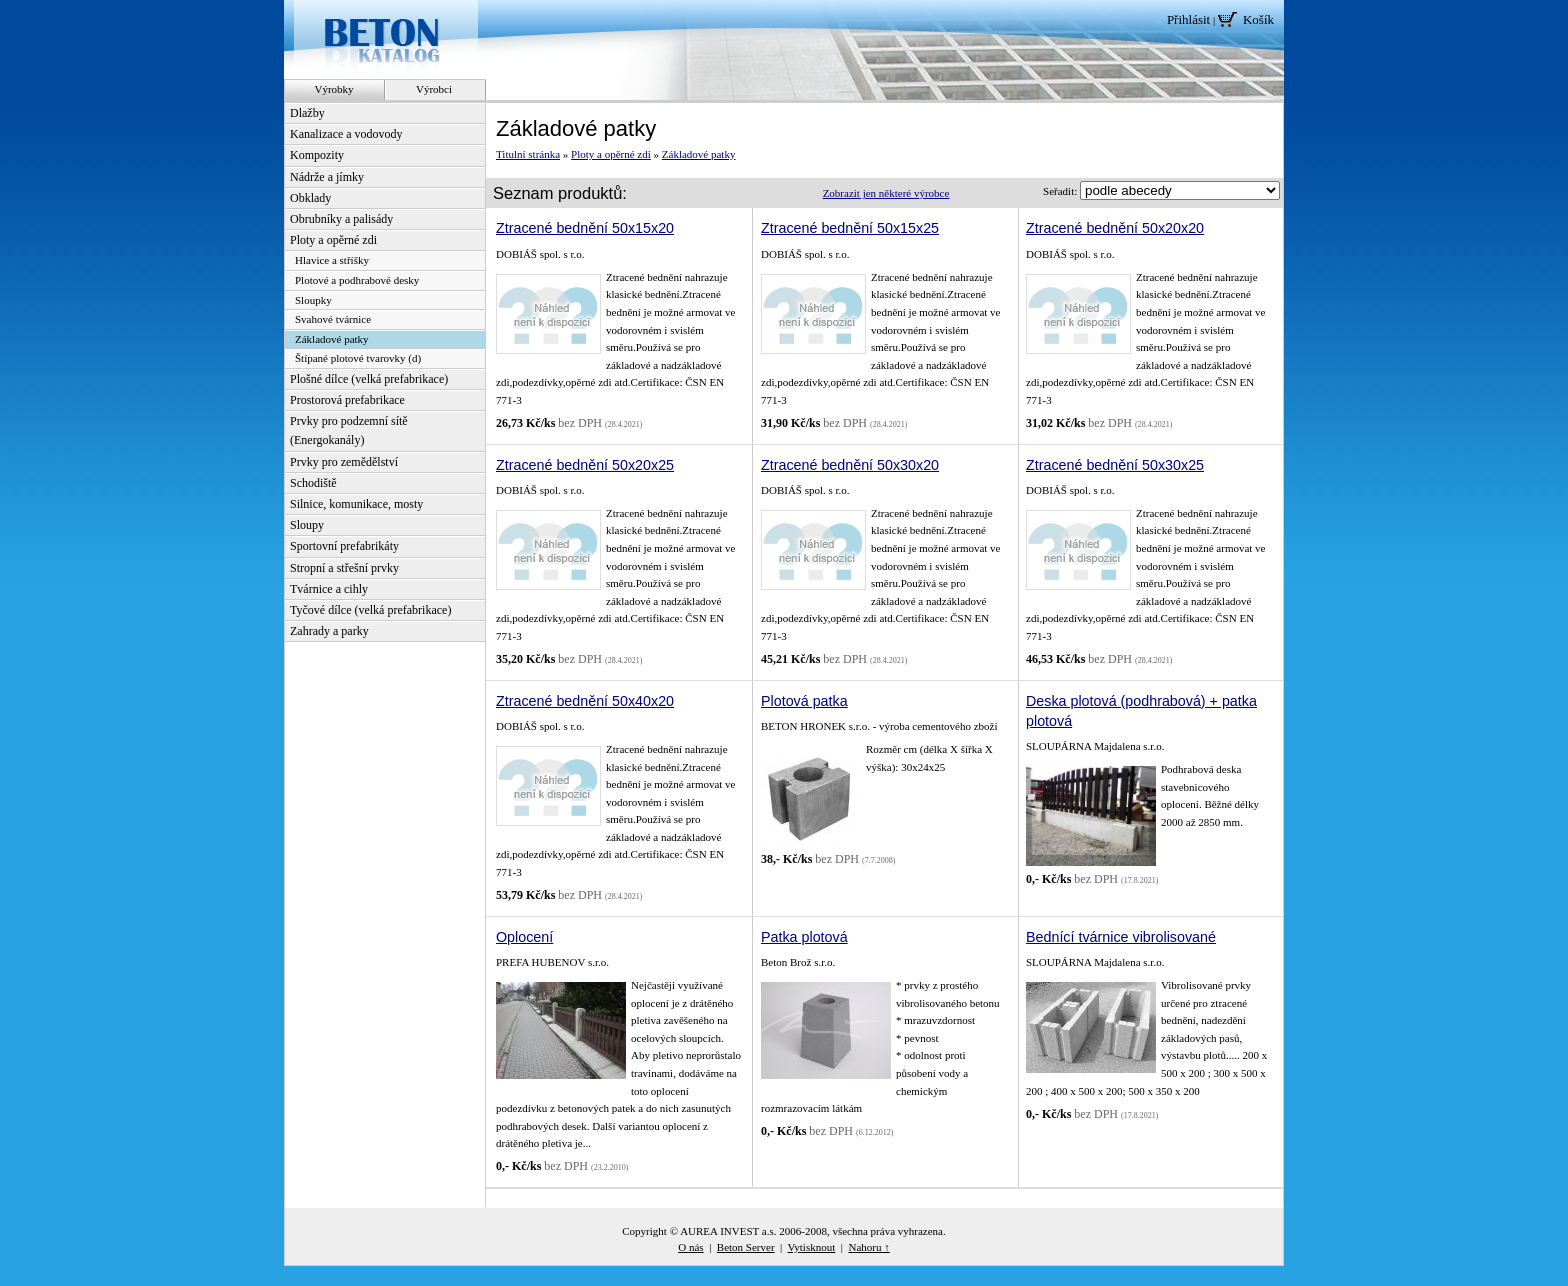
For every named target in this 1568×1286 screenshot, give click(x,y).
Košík (1258, 19)
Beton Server (746, 1247)
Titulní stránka (528, 154)
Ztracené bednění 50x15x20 (585, 228)
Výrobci (434, 89)
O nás (690, 1247)
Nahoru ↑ (868, 1247)
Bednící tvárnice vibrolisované (1121, 937)
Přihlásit (1188, 19)
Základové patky (699, 154)
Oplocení (524, 937)
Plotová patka (804, 701)
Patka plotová (804, 937)
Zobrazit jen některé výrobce (886, 193)
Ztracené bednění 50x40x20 (585, 701)
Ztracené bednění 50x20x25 (585, 465)
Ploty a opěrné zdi (611, 154)
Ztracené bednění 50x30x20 (850, 465)
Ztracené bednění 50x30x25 (1115, 465)
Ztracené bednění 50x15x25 (850, 228)
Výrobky (333, 89)
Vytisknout (812, 1247)
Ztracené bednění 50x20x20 (1115, 228)
